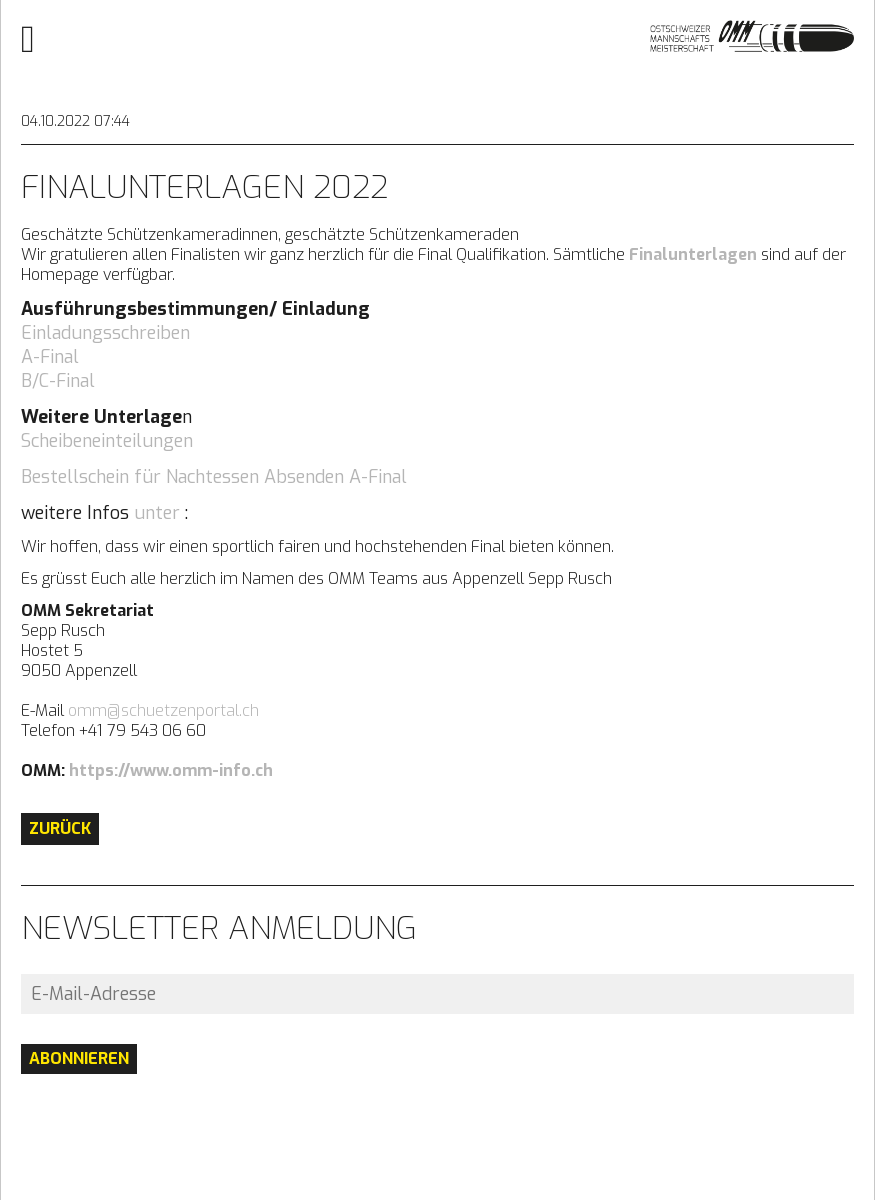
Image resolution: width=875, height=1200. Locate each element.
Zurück (60, 828)
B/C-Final (58, 381)
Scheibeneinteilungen (107, 441)
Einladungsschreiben (105, 333)
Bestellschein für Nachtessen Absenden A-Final (214, 477)
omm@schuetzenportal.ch (163, 710)
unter (157, 513)
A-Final (50, 357)
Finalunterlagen (693, 254)
